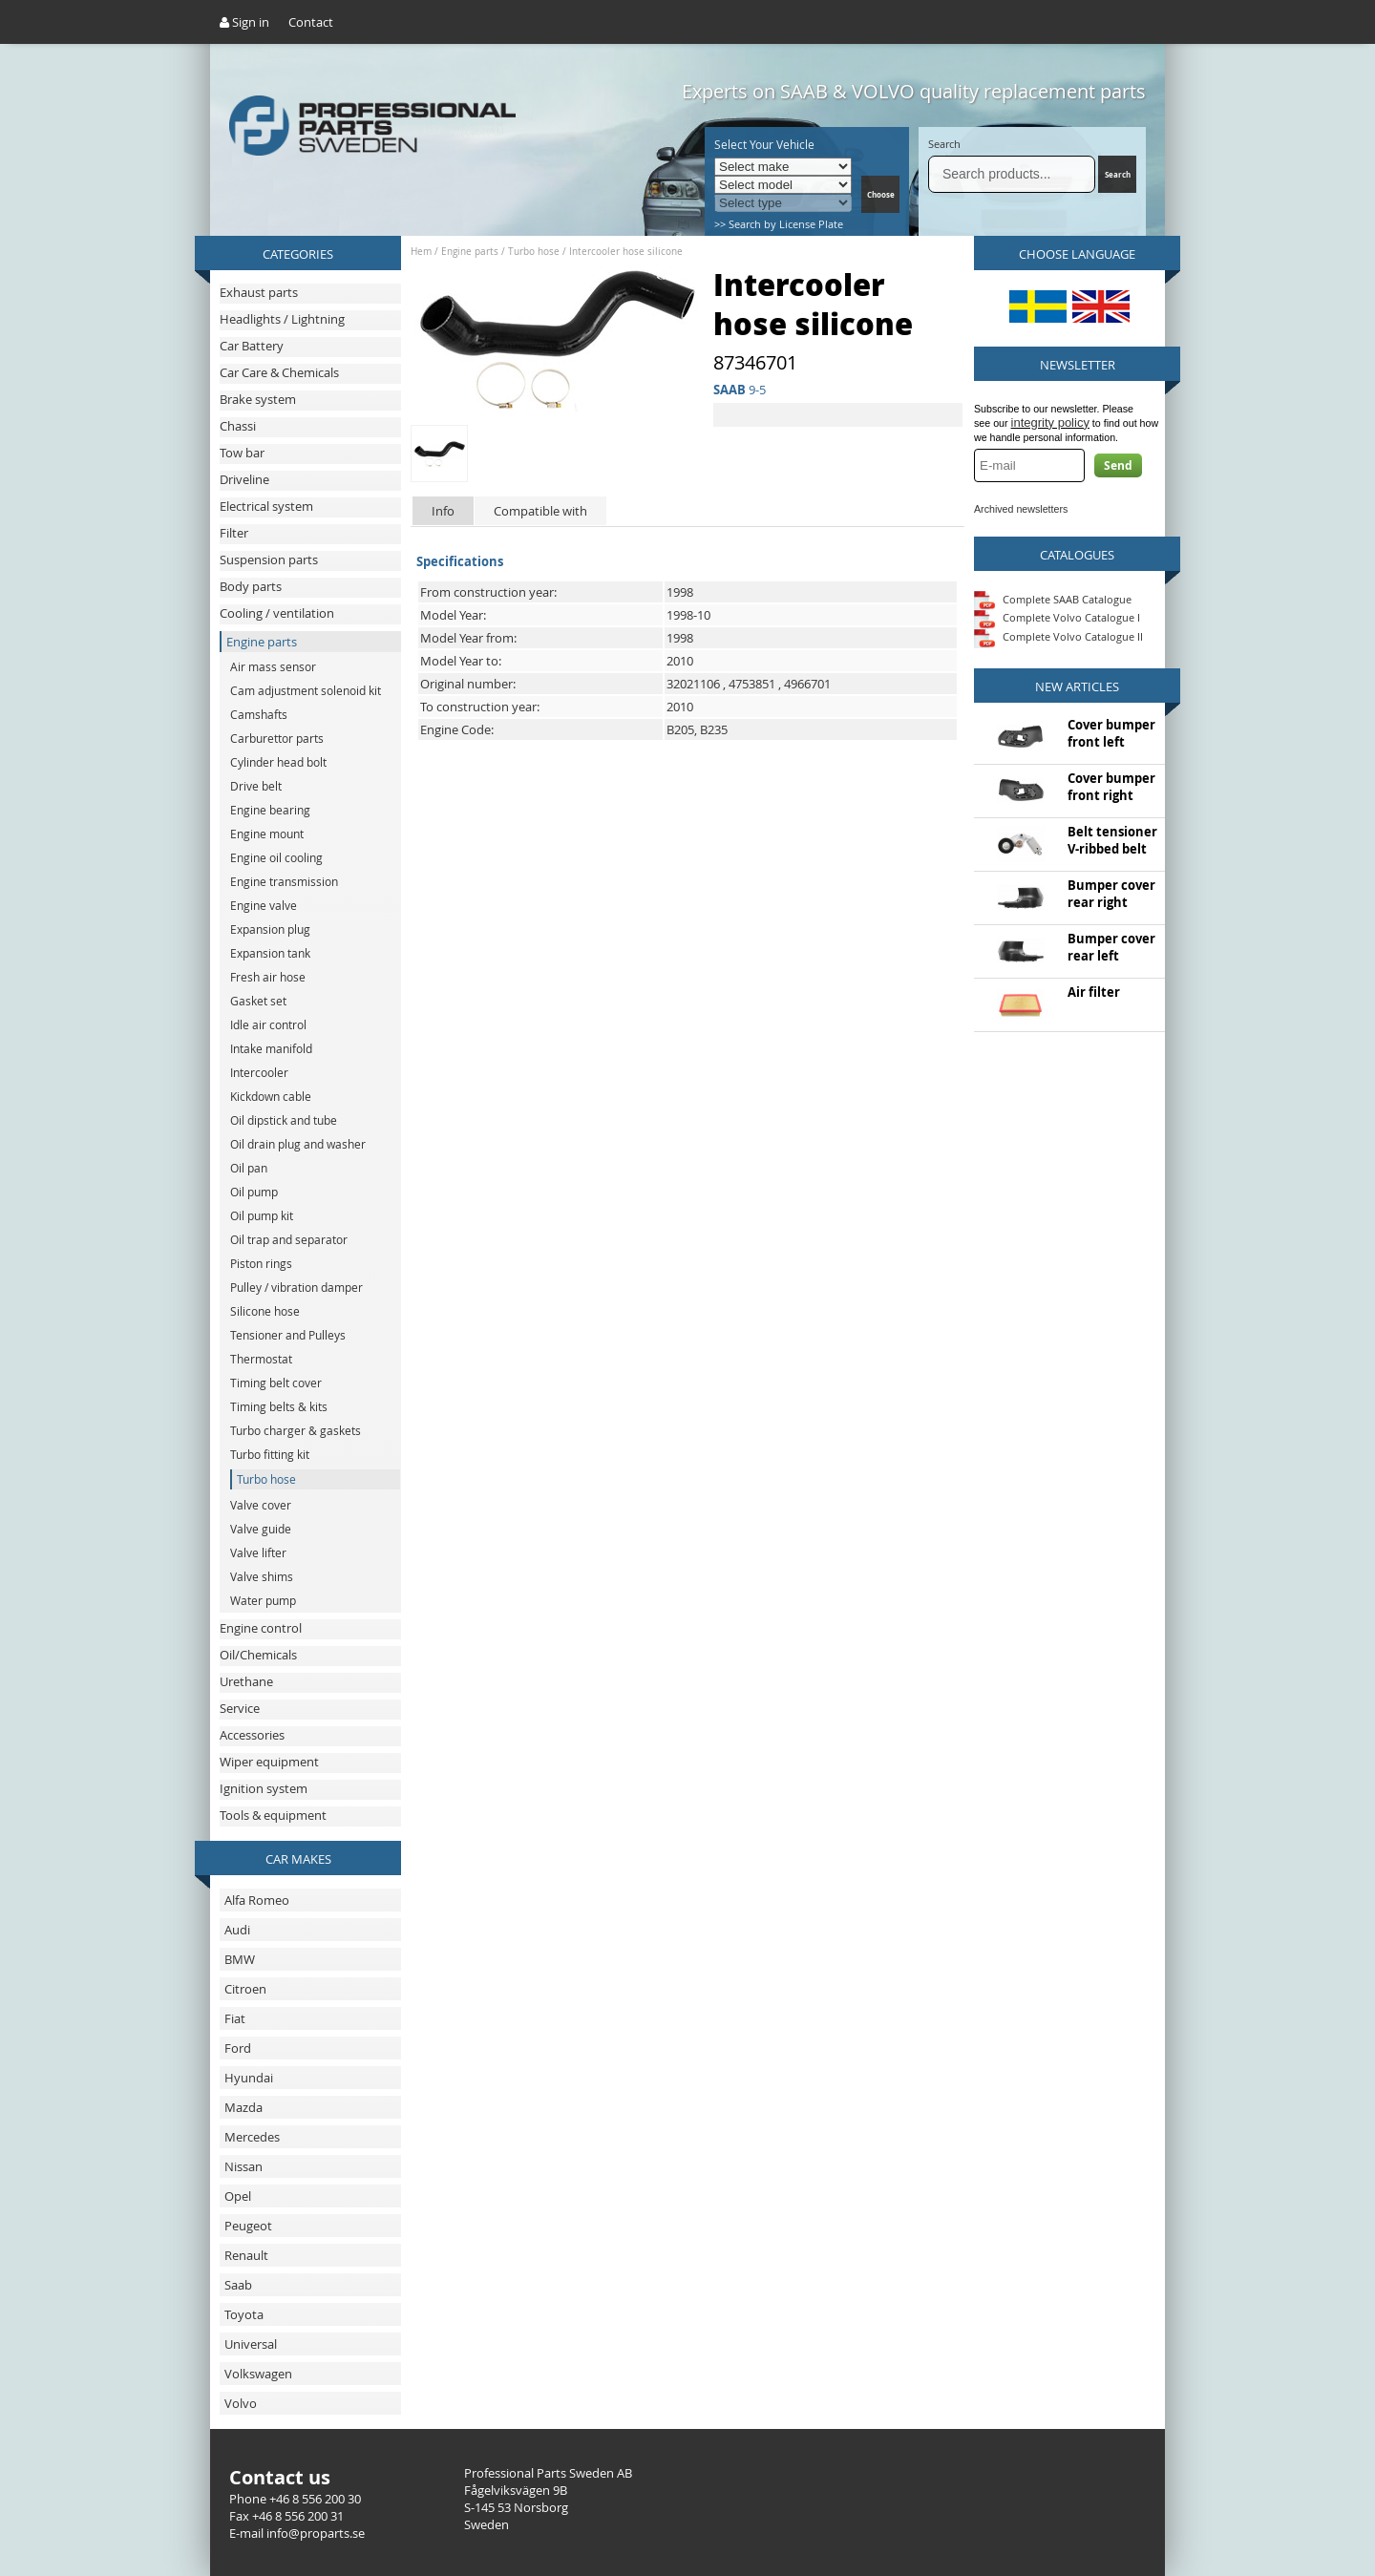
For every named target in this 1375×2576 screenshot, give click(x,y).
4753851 (752, 683)
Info (443, 510)
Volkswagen (258, 2373)
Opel (237, 2196)
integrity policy (1050, 422)
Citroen (245, 1988)
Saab (238, 2284)
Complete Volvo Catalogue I (1057, 617)
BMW (239, 1959)
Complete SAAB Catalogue (1067, 598)
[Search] (1011, 174)
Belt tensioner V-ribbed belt (1112, 840)
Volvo (240, 2403)
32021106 (693, 683)
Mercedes (252, 2136)
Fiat (234, 2018)
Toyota (244, 2314)
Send (1118, 465)
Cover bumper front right (1111, 787)
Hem (421, 251)
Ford (237, 2048)
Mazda (243, 2107)
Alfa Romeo (256, 1900)
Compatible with (540, 510)
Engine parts (469, 251)
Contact (310, 22)
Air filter (1094, 992)
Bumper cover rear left (1111, 947)
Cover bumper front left (1111, 733)
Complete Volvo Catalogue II (1058, 636)
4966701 (807, 683)
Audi (237, 1929)
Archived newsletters (1021, 509)
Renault (246, 2255)
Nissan (243, 2166)
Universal (250, 2344)
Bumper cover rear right (1111, 893)
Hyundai (248, 2077)
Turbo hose (534, 251)
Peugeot (248, 2225)
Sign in (244, 22)
